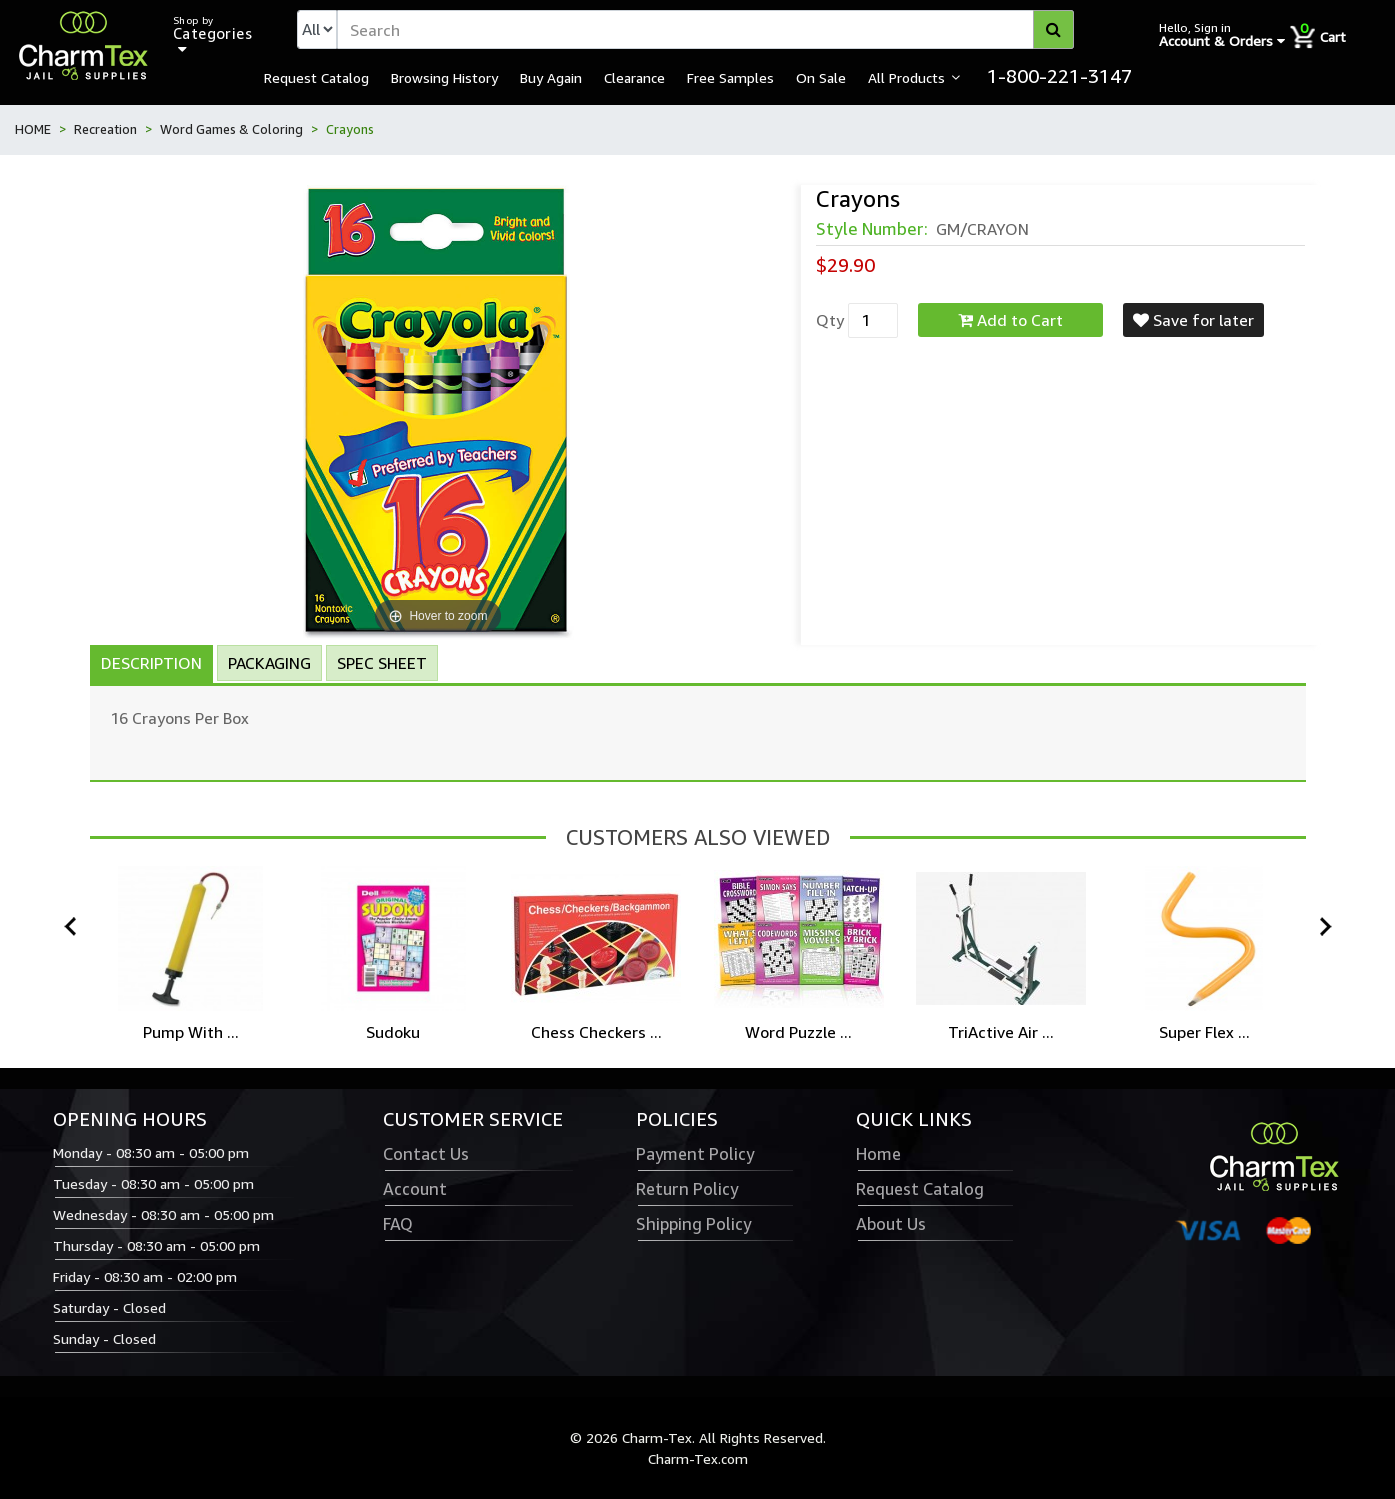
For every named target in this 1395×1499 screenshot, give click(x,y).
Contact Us (426, 1154)
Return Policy (687, 1189)
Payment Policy (695, 1154)
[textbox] (705, 29)
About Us (891, 1224)
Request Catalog (316, 77)
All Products (906, 77)
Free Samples (730, 77)
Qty (830, 320)
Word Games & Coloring (231, 129)
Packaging (269, 663)
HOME (33, 129)
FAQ (398, 1224)
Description (151, 663)
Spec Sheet (382, 663)
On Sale (821, 77)
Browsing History (444, 77)
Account (415, 1189)
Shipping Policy (693, 1224)
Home (878, 1154)
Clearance (634, 77)
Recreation (105, 129)
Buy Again (551, 77)
